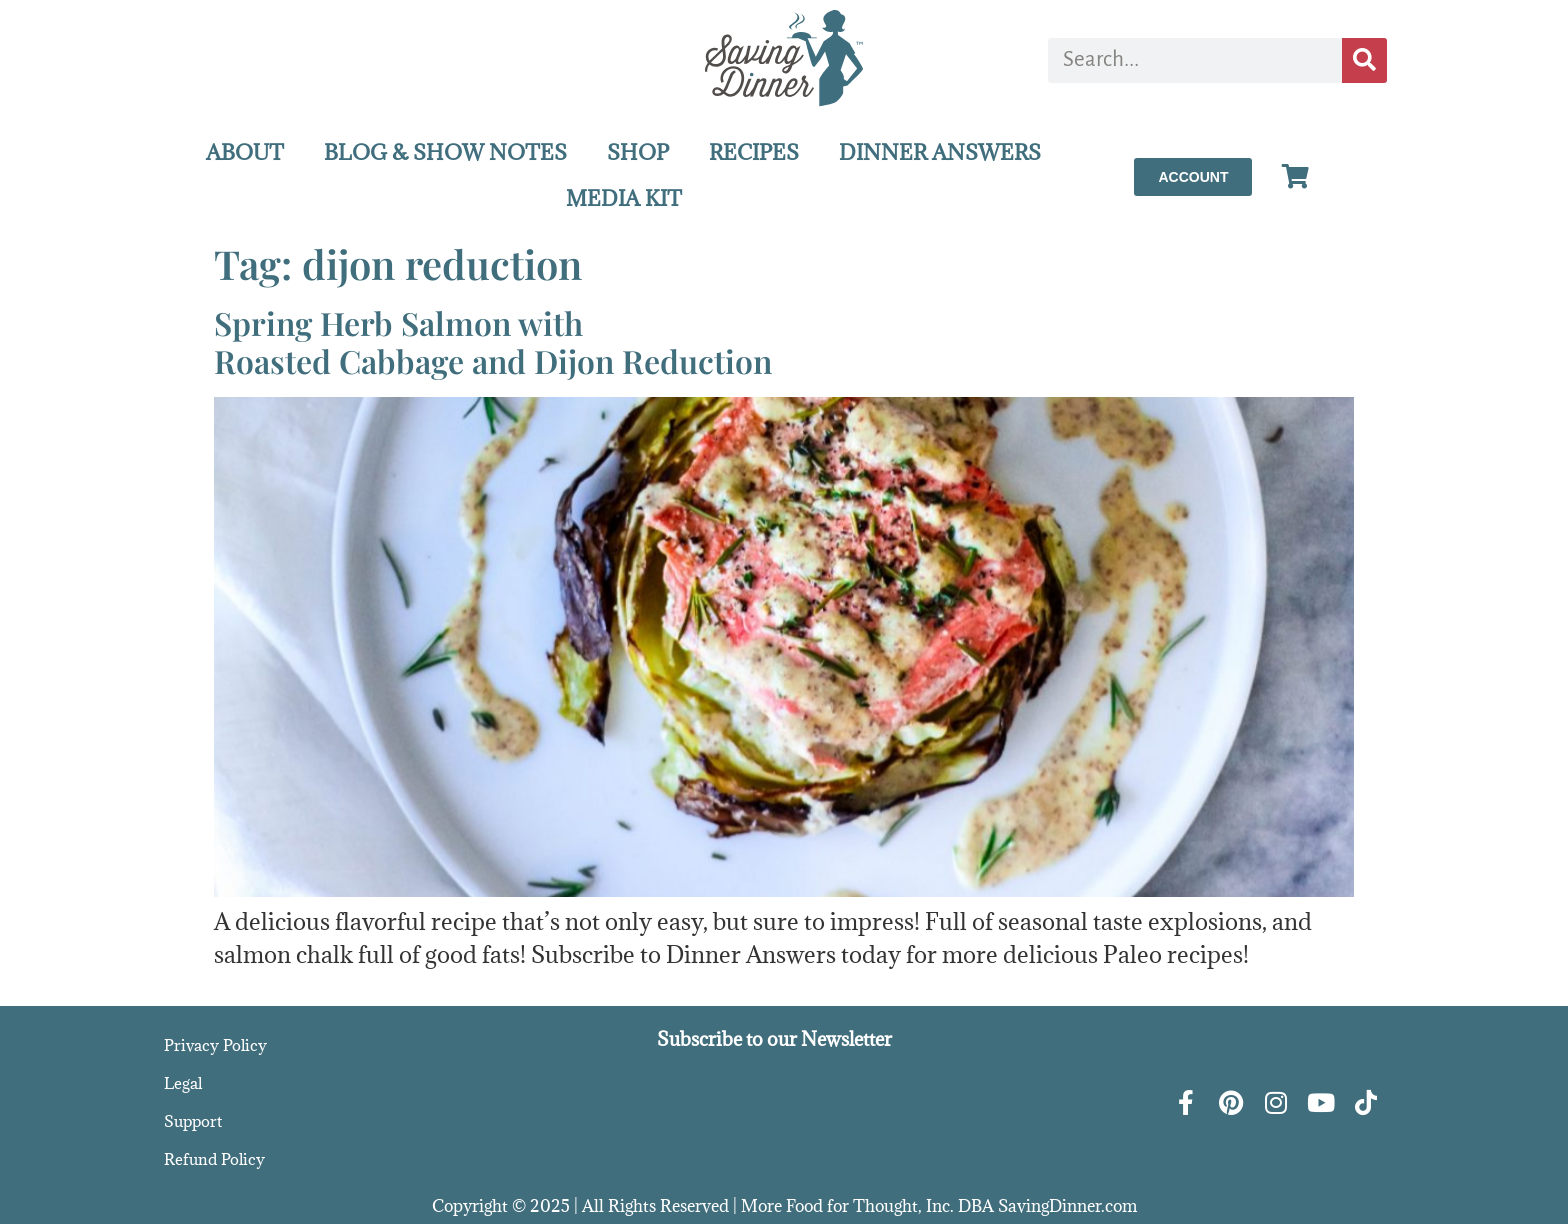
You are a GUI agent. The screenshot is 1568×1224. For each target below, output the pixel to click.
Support (193, 1121)
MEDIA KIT (624, 198)
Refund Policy (214, 1159)
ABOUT (245, 152)
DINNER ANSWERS (940, 152)
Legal (183, 1083)
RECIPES (754, 152)
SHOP (638, 152)
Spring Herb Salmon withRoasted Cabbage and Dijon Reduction (493, 341)
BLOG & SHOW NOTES (445, 152)
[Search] (1364, 60)
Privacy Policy (215, 1045)
